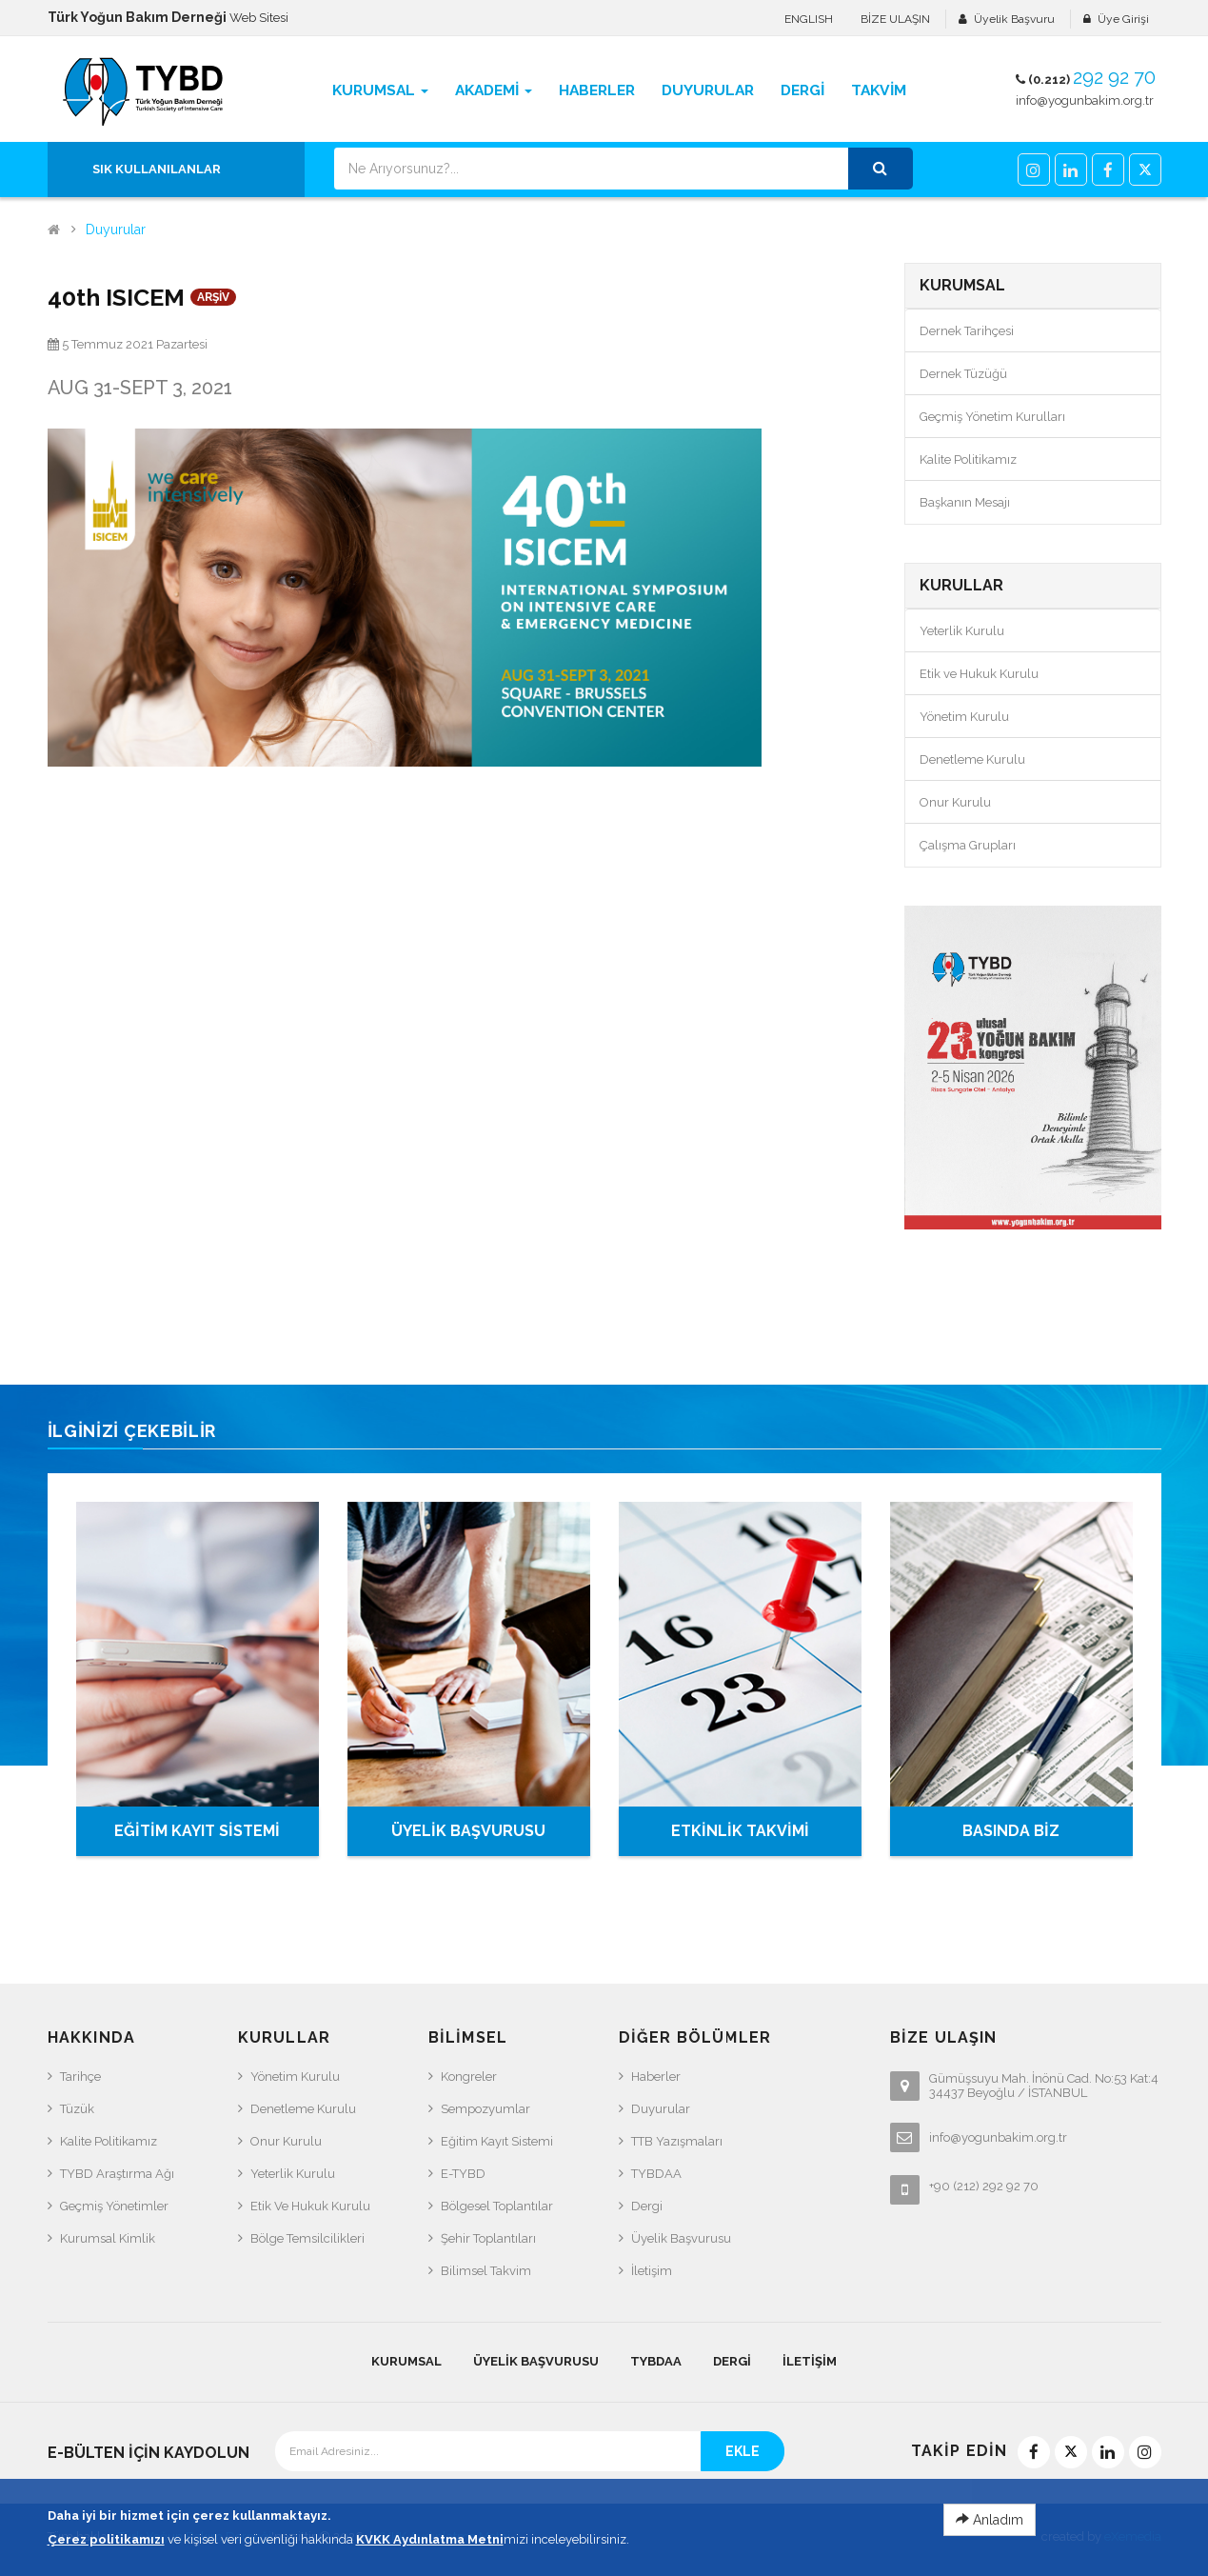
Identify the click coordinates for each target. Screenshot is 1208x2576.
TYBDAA (656, 2174)
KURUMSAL (406, 2361)
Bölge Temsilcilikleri (307, 2238)
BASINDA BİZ (1010, 1831)
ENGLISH (808, 19)
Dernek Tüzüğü (963, 374)
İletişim (651, 2271)
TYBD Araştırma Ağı (117, 2174)
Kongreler (469, 2076)
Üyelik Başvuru (1014, 19)
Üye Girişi (1123, 19)
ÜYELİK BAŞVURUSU (468, 1831)
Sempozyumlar (485, 2109)
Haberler (656, 2076)
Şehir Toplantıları (488, 2238)
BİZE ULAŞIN (895, 19)
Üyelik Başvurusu (681, 2238)
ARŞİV (213, 297)
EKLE (742, 2451)
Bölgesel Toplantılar (497, 2206)
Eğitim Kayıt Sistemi (497, 2141)
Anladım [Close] (989, 2524)
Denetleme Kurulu (972, 759)
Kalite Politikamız (968, 459)
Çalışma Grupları (968, 845)
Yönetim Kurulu (964, 716)
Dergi (647, 2206)
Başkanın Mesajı (965, 502)
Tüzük (77, 2109)
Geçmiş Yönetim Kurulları (992, 416)
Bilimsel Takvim (486, 2271)
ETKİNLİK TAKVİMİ (740, 1831)
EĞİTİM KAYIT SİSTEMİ (197, 1831)
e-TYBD (463, 2174)
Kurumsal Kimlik (107, 2238)
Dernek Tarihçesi (967, 331)
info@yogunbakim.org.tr (1085, 100)
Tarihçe (80, 2076)
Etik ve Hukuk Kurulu (979, 674)
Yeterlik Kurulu (962, 631)
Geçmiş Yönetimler (114, 2206)
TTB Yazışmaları (677, 2141)
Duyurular (116, 230)
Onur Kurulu (955, 802)
